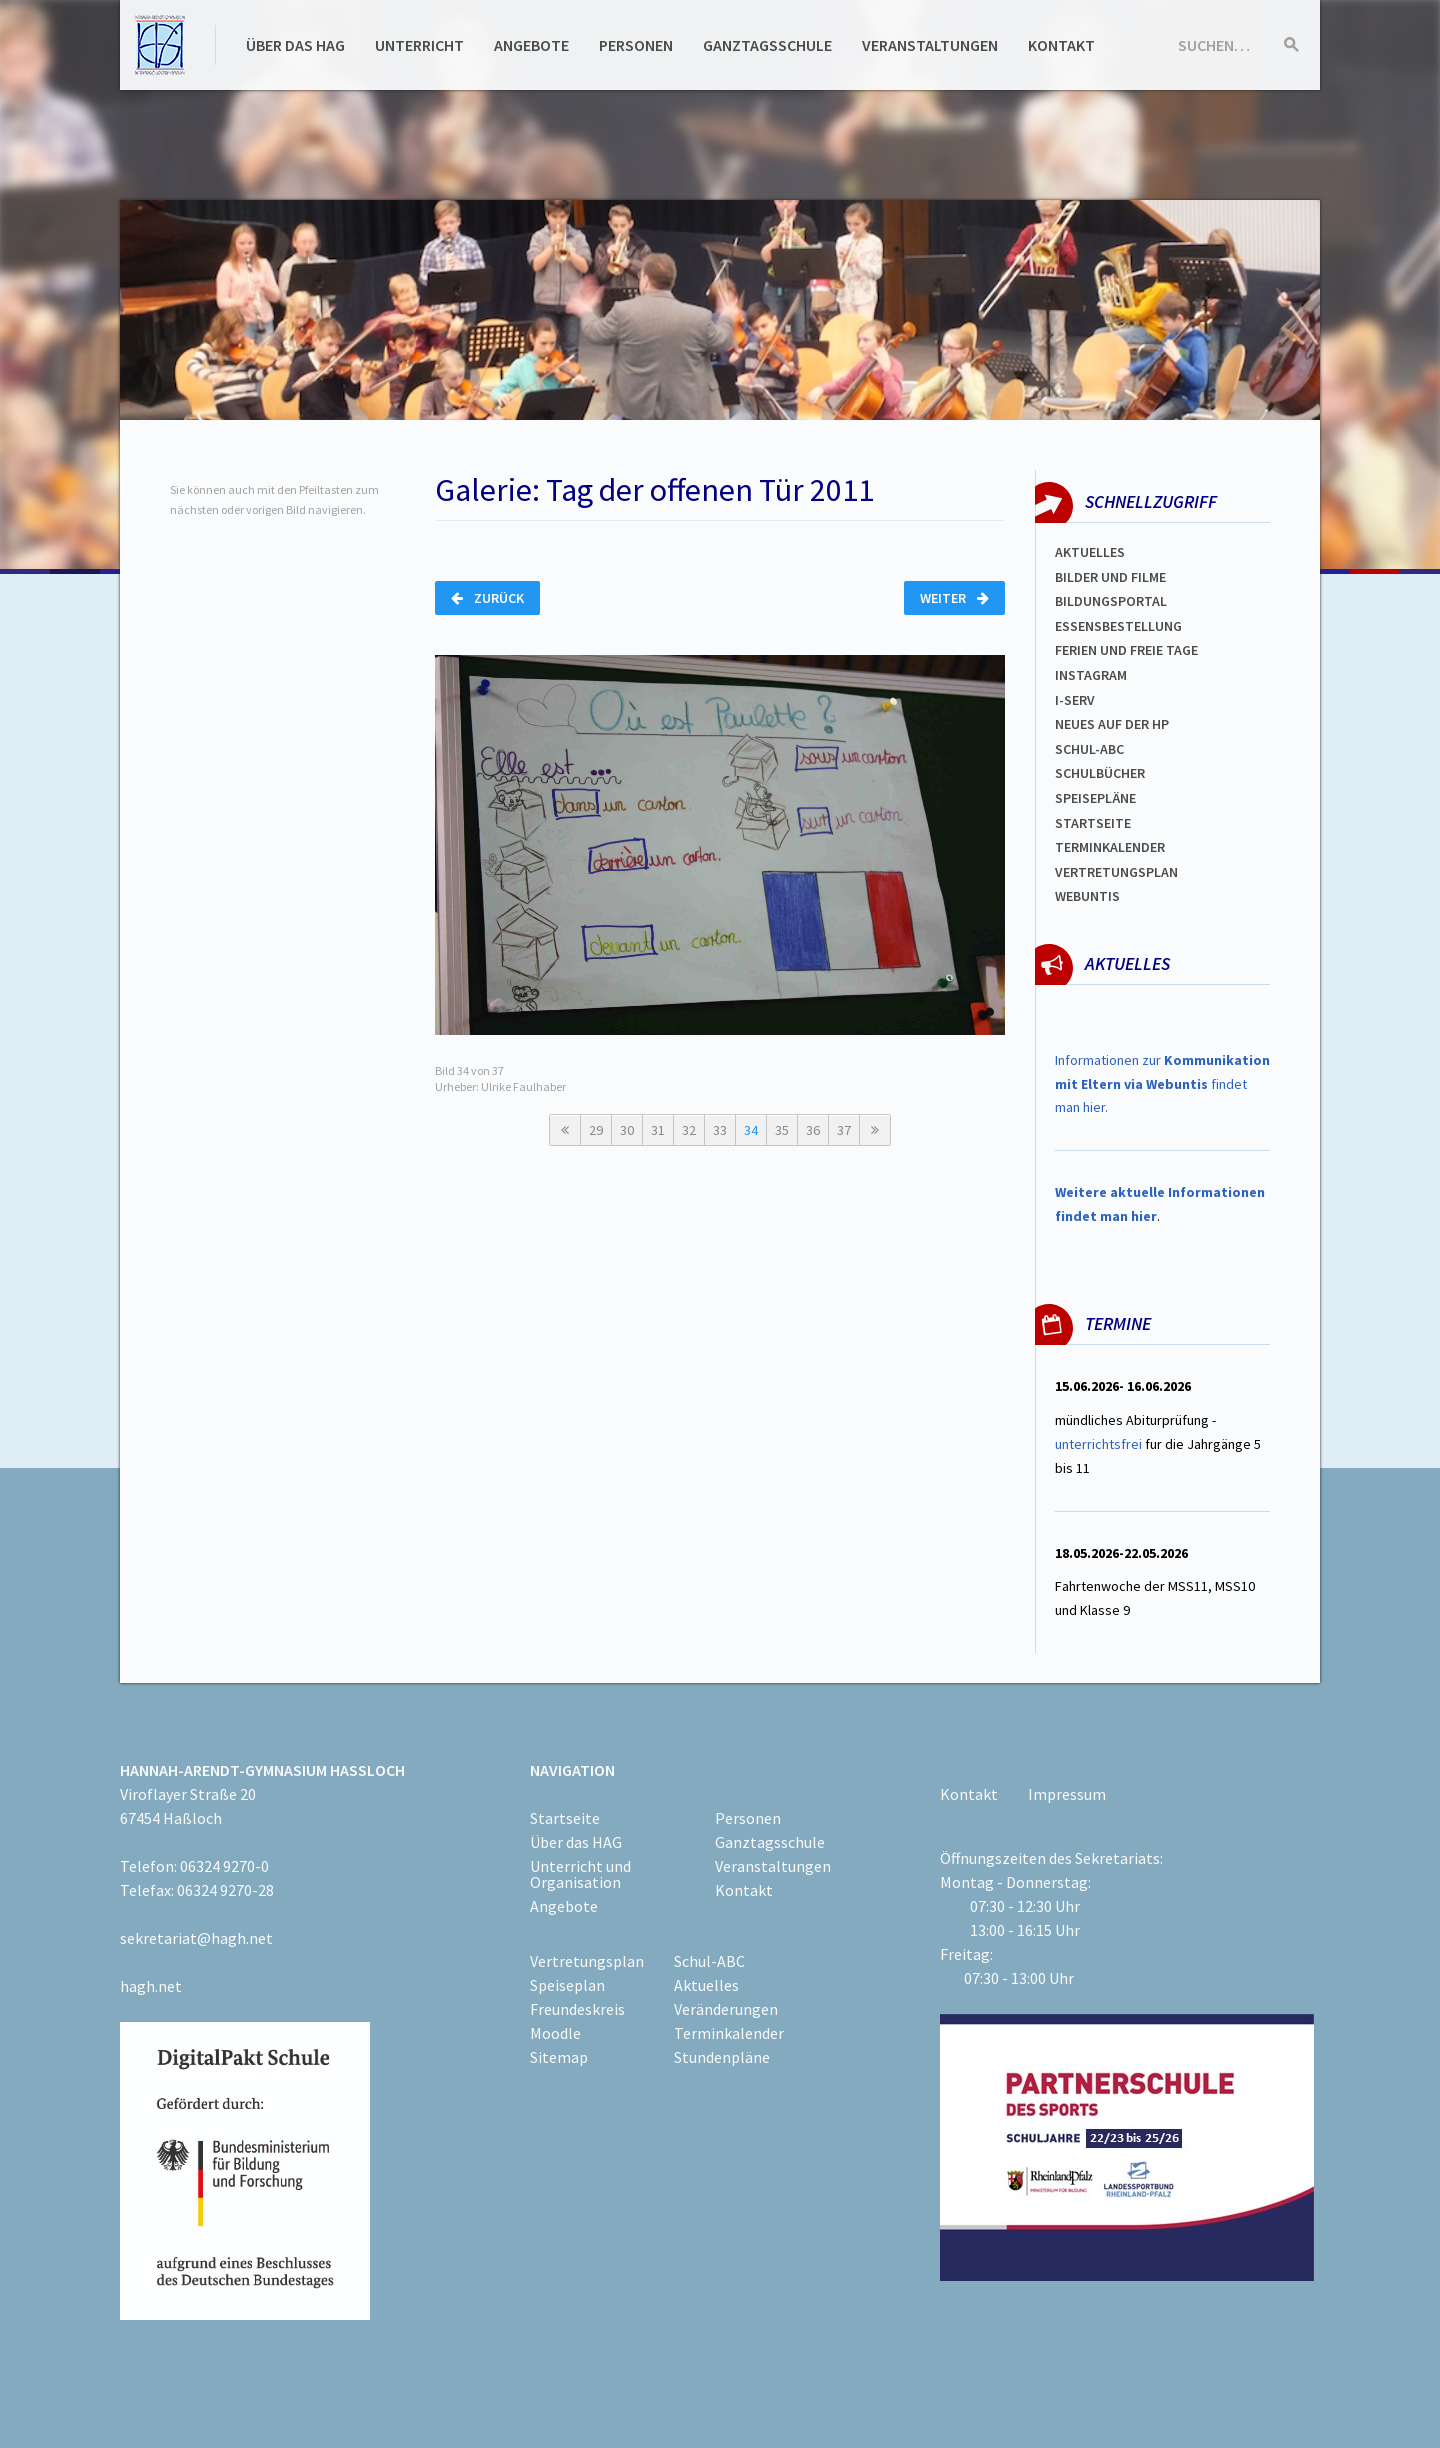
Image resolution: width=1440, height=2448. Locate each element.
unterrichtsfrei (1098, 1444)
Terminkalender (1110, 847)
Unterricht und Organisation (580, 1874)
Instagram (1091, 675)
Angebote (531, 45)
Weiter (954, 598)
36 (813, 1130)
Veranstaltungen (930, 45)
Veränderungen (726, 2009)
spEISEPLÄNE (1095, 798)
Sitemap (559, 2057)
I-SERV (1075, 700)
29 (596, 1130)
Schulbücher (1100, 773)
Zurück (487, 598)
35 (782, 1130)
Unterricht (419, 45)
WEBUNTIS (1087, 896)
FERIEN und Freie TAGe (1126, 650)
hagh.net (151, 1986)
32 (689, 1130)
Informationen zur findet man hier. (1162, 1084)
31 (658, 1130)
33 (720, 1130)
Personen (636, 45)
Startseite (1093, 823)
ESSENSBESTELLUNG (1118, 626)
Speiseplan (567, 1985)
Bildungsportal (1111, 601)
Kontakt (1061, 45)
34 (751, 1130)
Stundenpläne (722, 2057)
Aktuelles (1090, 552)
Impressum (1067, 1794)
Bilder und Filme (1110, 577)
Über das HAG (295, 45)
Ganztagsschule (767, 45)
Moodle (555, 2033)
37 (844, 1130)
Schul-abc (1089, 749)
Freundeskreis (577, 2009)
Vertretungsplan (1116, 872)
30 (627, 1130)
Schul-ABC (709, 1961)
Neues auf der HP (1112, 724)
